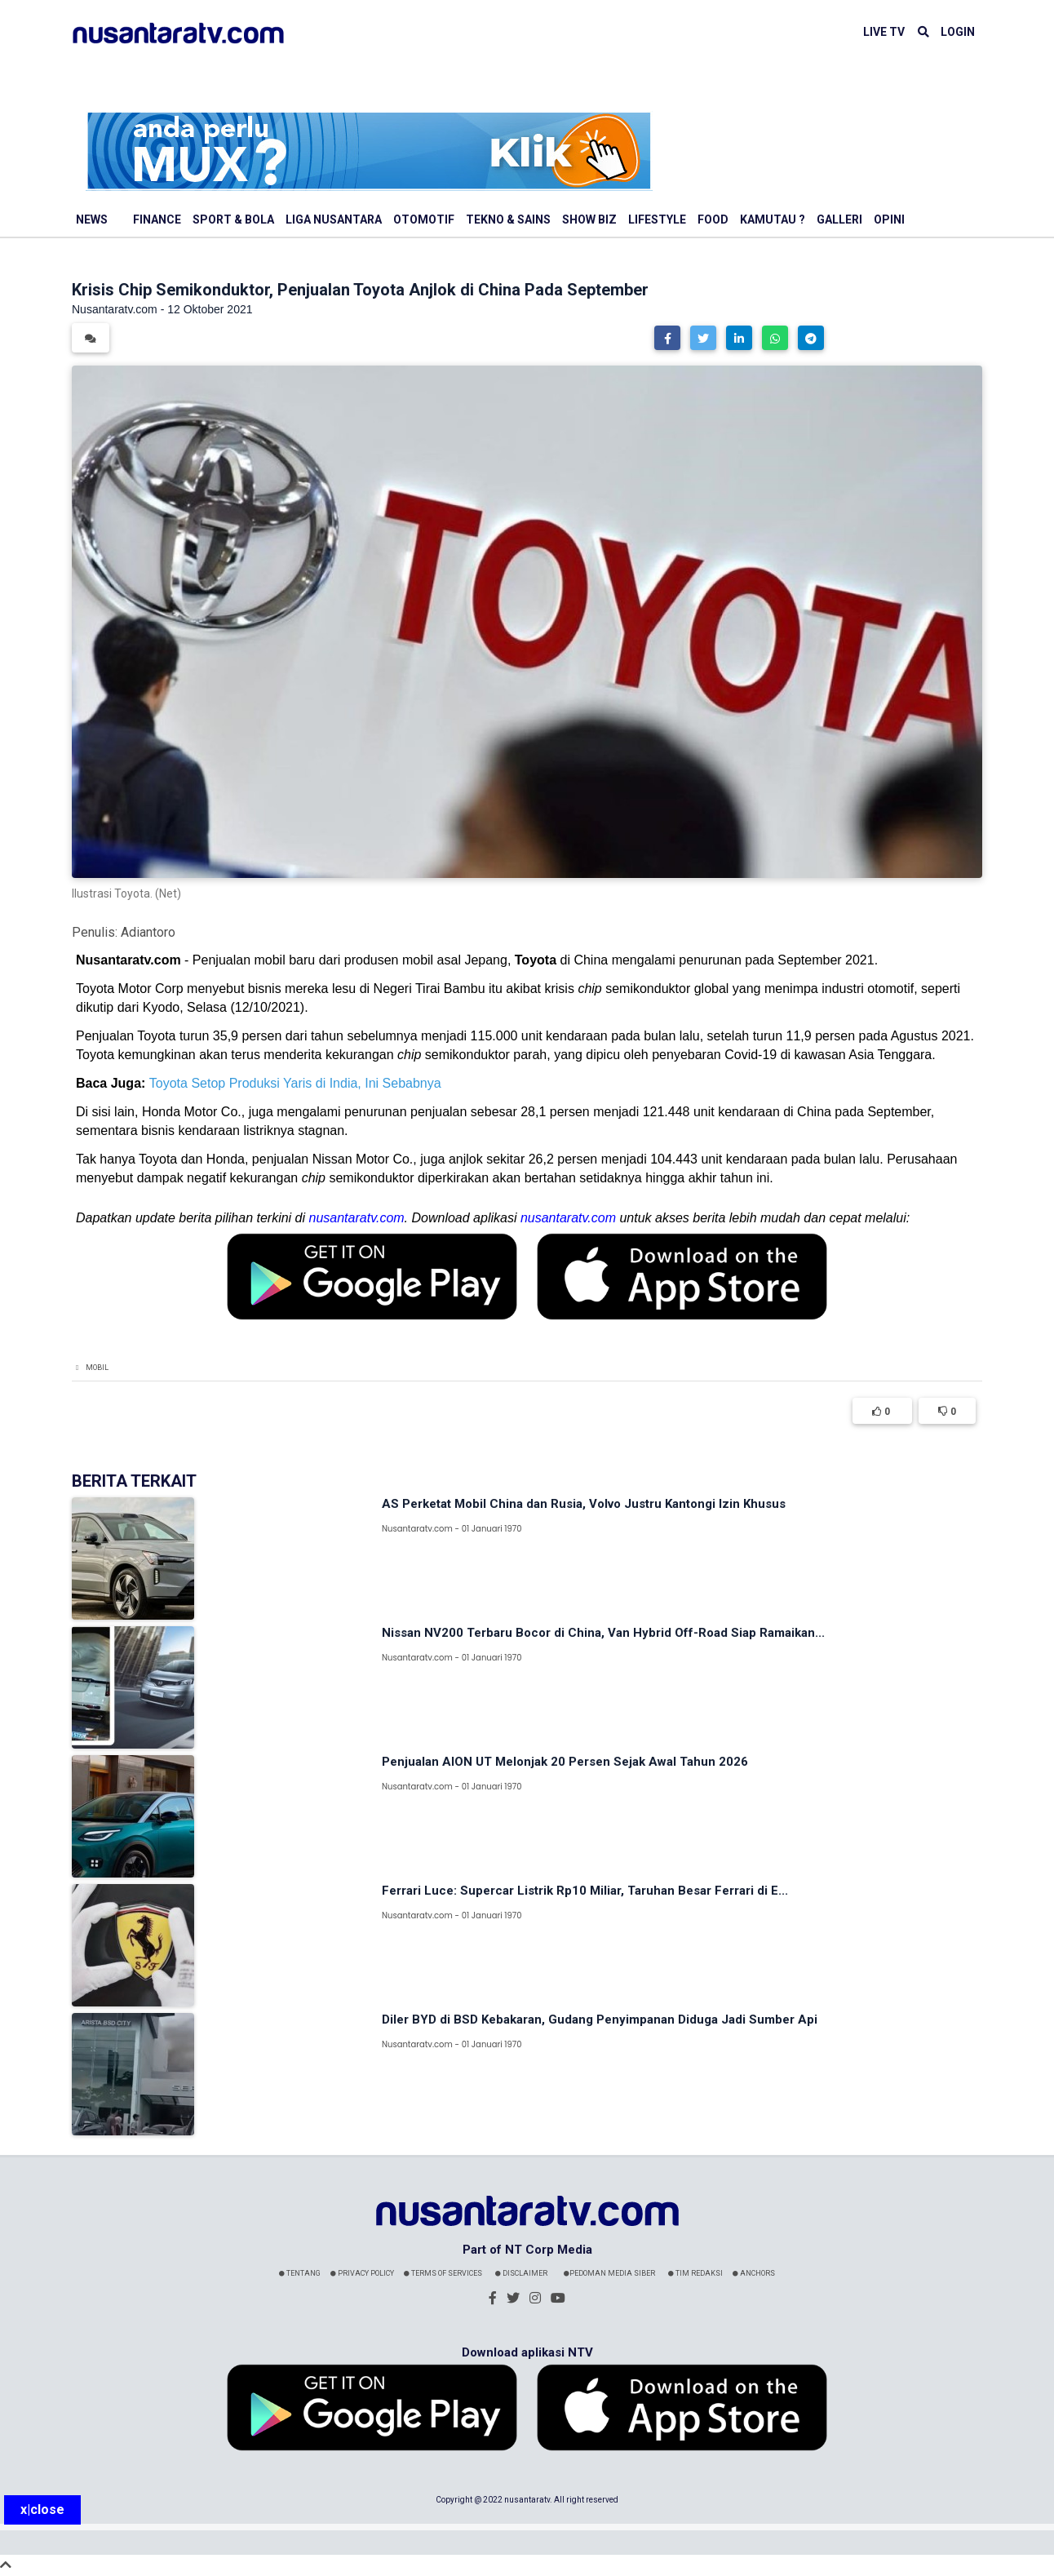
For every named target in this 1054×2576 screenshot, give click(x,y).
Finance (157, 219)
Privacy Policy (362, 2273)
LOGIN (958, 31)
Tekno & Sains (508, 219)
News (92, 219)
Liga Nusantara (334, 219)
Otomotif (423, 219)
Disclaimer (521, 2273)
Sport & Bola (233, 219)
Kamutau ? (772, 219)
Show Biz (589, 219)
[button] (667, 338)
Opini (889, 219)
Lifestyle (657, 219)
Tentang (300, 2273)
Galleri (839, 219)
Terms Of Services (443, 2273)
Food (713, 219)
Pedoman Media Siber (609, 2273)
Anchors (754, 2273)
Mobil (97, 1367)
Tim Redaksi (695, 2273)
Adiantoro (148, 932)
